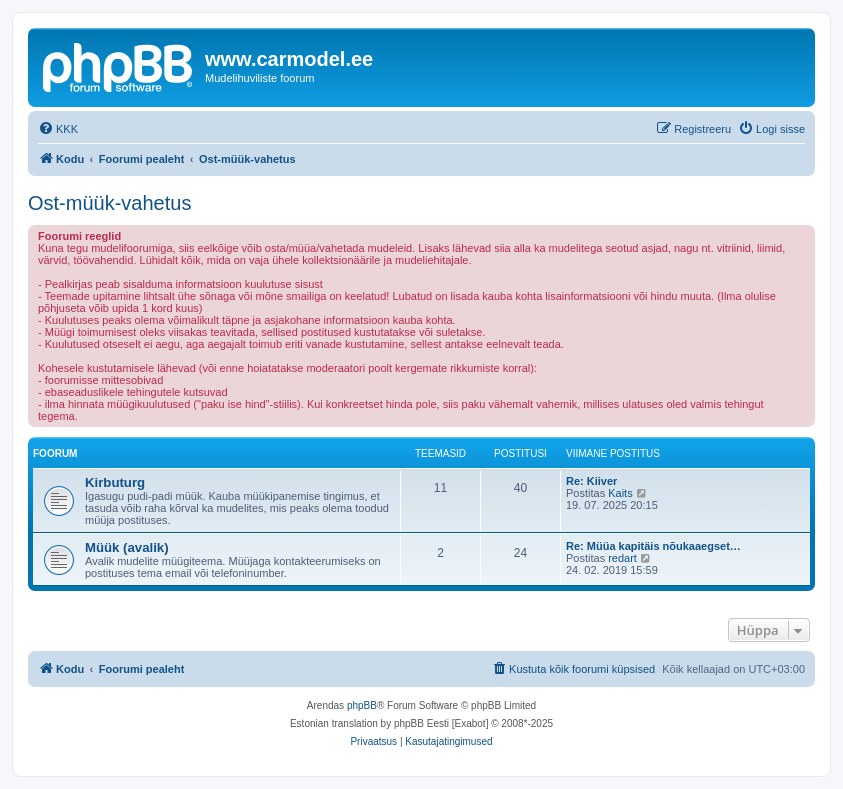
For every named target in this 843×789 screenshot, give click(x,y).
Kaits (620, 493)
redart (622, 558)
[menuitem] (58, 129)
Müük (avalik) (127, 547)
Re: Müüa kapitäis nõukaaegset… (653, 546)
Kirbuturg (115, 482)
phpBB (362, 705)
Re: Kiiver (591, 481)
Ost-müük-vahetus (109, 203)
